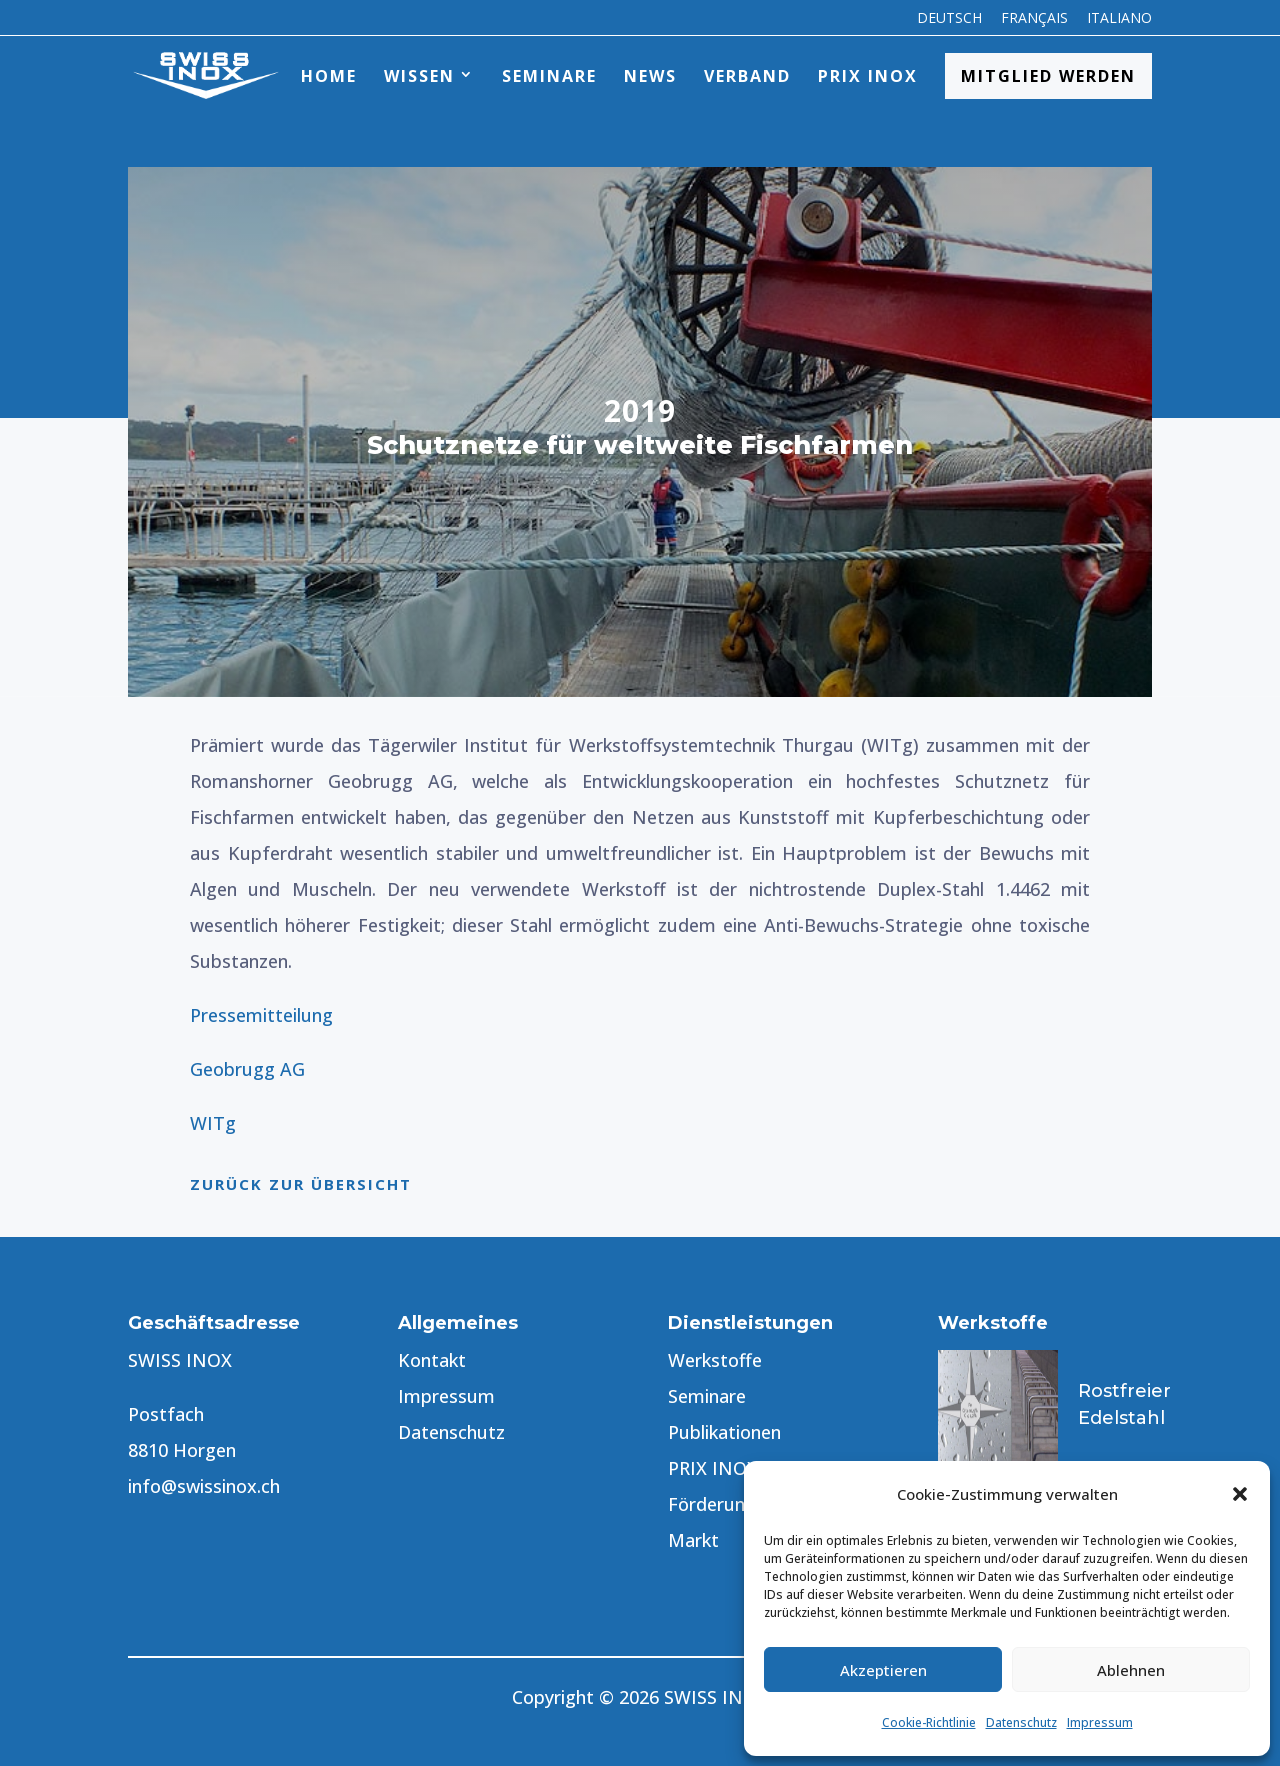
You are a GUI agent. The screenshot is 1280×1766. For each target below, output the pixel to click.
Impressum (1100, 1722)
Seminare (549, 76)
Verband (747, 76)
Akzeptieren (883, 1670)
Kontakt (432, 1360)
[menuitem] (949, 23)
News (650, 76)
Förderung (712, 1504)
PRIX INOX (868, 76)
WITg (213, 1123)
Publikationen (724, 1432)
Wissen (419, 76)
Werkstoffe (715, 1360)
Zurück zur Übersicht (301, 1184)
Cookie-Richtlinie (929, 1722)
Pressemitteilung (261, 1015)
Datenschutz (1021, 1722)
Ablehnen (1131, 1670)
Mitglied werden (1048, 76)
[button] (1240, 1494)
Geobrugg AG (247, 1069)
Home (329, 76)
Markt (693, 1540)
